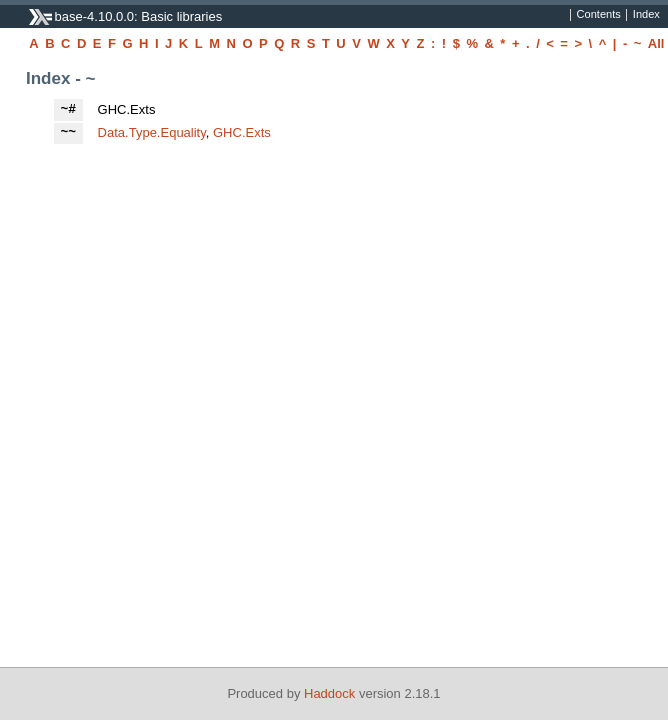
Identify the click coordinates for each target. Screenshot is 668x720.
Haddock (329, 693)
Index (646, 15)
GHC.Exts (242, 132)
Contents (599, 15)
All (656, 43)
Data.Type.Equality (152, 132)
